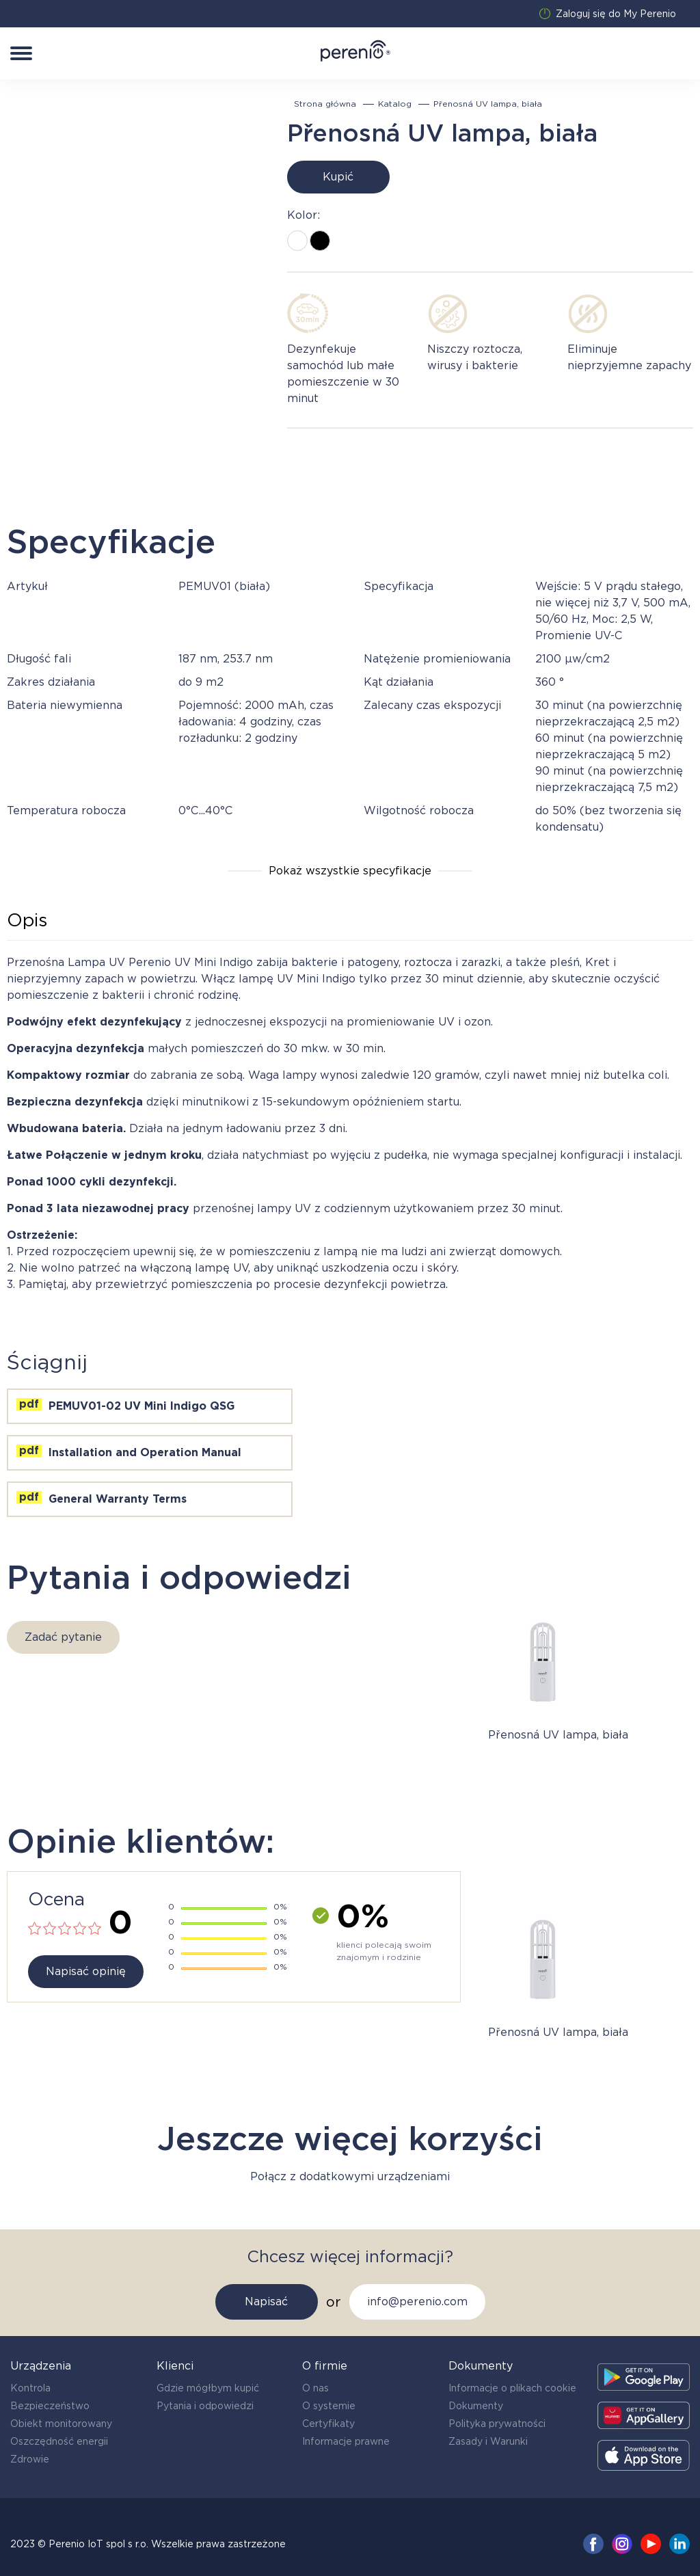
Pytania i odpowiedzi (205, 2405)
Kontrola (30, 2388)
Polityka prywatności (497, 2423)
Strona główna (325, 104)
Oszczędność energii (59, 2441)
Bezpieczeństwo (50, 2405)
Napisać (266, 2301)
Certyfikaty (328, 2423)
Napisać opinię (86, 1971)
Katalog (395, 104)
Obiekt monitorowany (61, 2423)
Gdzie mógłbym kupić (208, 2388)
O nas (315, 2388)
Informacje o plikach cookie (512, 2388)
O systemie (328, 2405)
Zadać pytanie (63, 1637)
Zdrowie (29, 2459)
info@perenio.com (417, 2301)
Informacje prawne (346, 2441)
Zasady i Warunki (488, 2441)
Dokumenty (475, 2405)
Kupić (338, 176)
